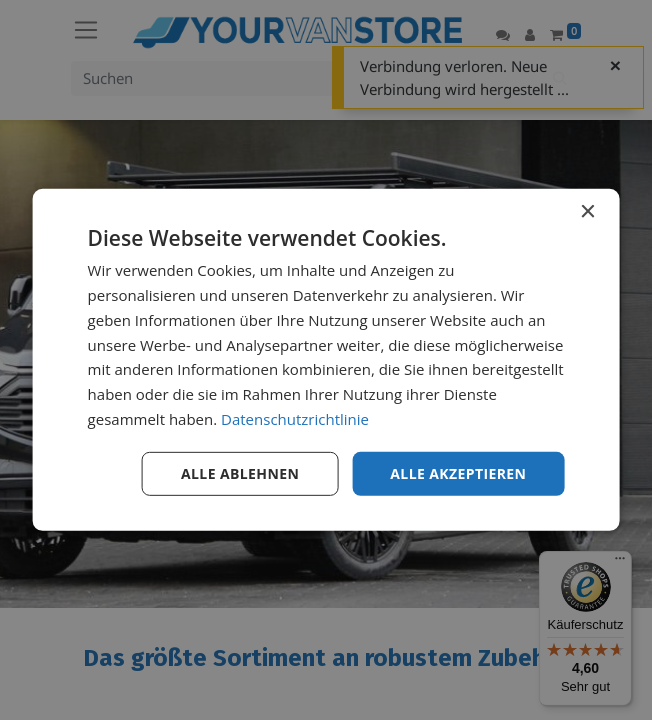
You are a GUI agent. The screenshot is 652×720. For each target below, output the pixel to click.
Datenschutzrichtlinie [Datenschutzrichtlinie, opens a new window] (295, 419)
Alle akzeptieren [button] (458, 472)
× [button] (586, 212)
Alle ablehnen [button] (240, 472)
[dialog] (326, 360)
